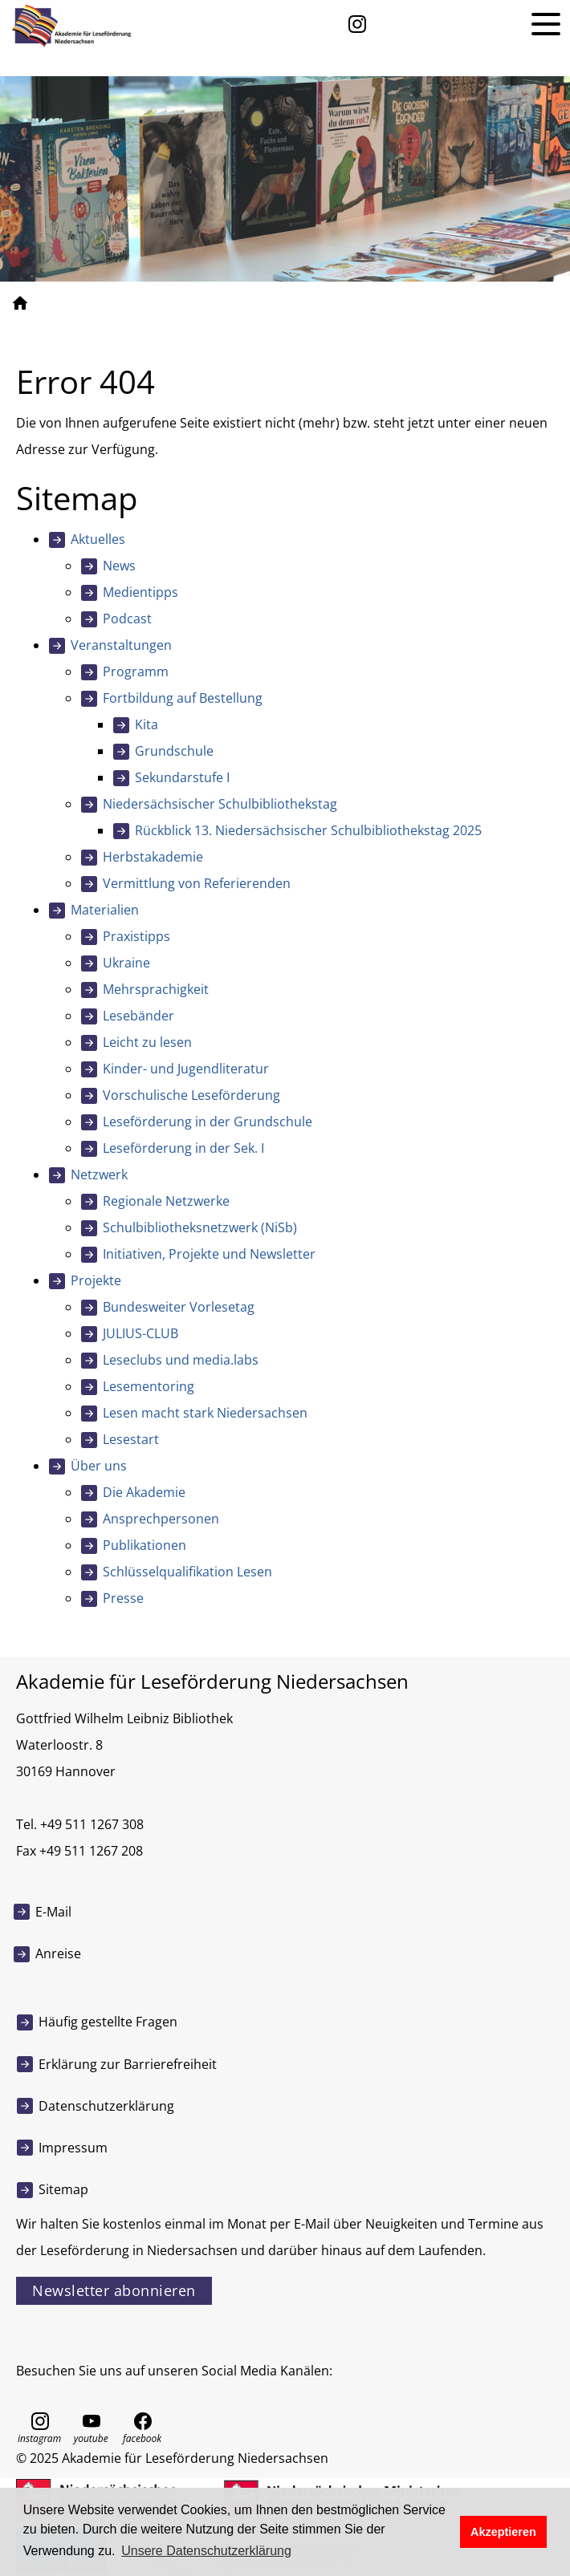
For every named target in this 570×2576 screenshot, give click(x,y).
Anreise (58, 1953)
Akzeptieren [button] (503, 2531)
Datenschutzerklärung (106, 2106)
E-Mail (53, 1912)
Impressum (73, 2147)
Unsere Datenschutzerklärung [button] (206, 2551)
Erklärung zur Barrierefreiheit (128, 2064)
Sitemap (63, 2189)
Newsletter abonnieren (114, 2290)
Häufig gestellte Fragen (108, 2021)
